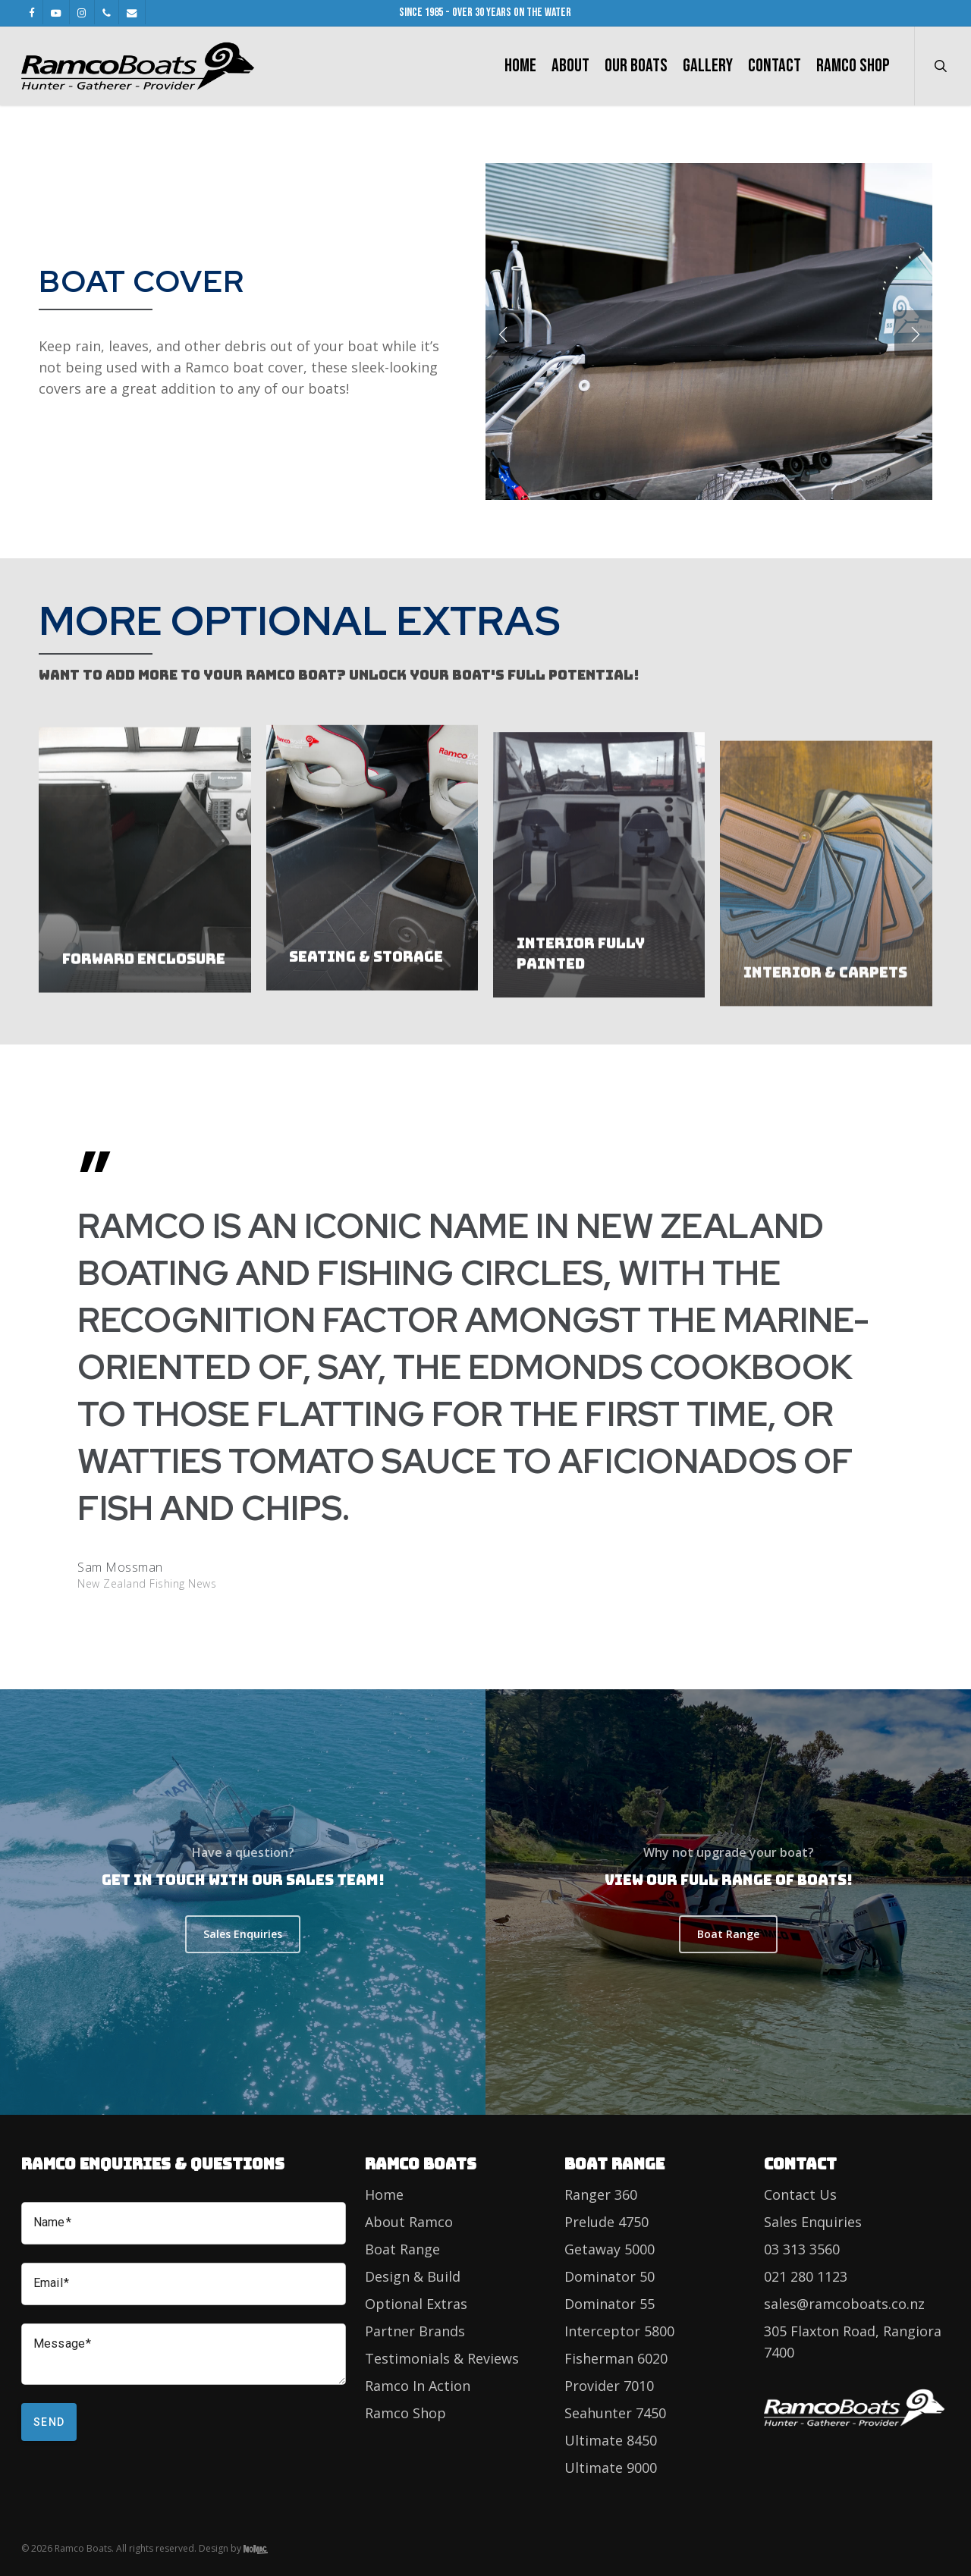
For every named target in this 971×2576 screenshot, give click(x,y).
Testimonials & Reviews (442, 2358)
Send (48, 2422)
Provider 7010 (609, 2386)
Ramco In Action (417, 2386)
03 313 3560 (802, 2249)
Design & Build (412, 2276)
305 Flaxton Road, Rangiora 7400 (852, 2341)
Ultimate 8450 (610, 2440)
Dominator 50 (609, 2276)
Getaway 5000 (609, 2249)
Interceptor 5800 (619, 2331)
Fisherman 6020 (616, 2358)
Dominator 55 (609, 2304)
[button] (242, 1934)
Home (384, 2194)
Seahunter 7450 (615, 2413)
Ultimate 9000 (610, 2467)
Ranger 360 (600, 2194)
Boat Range (402, 2249)
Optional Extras (416, 2304)
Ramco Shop (405, 2413)
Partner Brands (415, 2331)
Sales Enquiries (813, 2222)
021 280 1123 (805, 2276)
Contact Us (800, 2194)
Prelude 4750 (606, 2222)
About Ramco (409, 2222)
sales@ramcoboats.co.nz (844, 2304)
